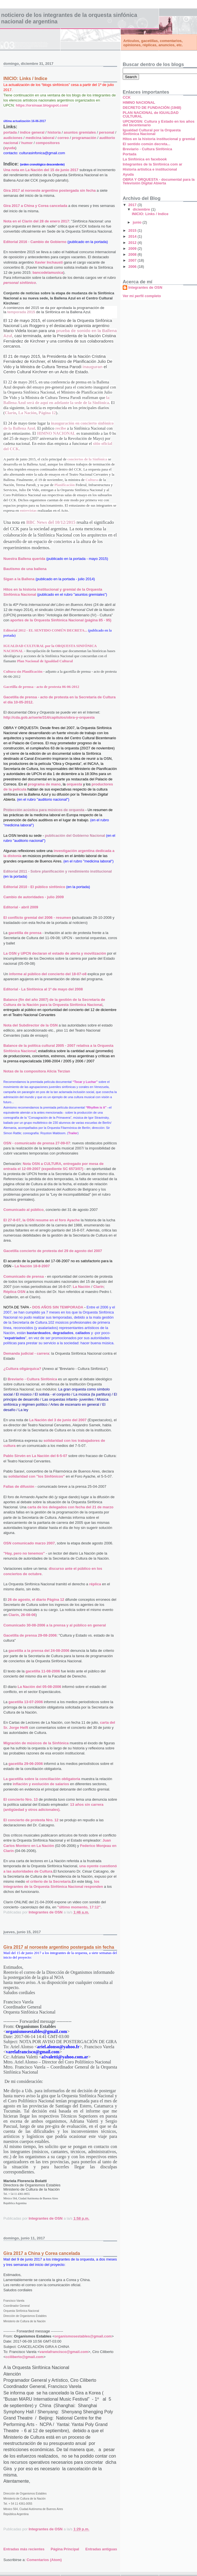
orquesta (74, 784)
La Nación (27, 412)
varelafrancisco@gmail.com (64, 2352)
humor (27, 143)
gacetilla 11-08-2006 (43, 1671)
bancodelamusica (47, 272)
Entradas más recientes (23, 2549)
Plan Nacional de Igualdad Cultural (45, 661)
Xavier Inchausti (49, 262)
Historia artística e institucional (150, 169)
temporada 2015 (21, 312)
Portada (129, 154)
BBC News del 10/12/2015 (50, 522)
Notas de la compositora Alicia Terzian (36, 1071)
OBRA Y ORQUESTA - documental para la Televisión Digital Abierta (158, 181)
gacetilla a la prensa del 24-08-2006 (38, 1650)
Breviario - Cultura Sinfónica (32, 1379)
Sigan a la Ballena (19, 579)
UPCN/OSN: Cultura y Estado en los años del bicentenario (158, 123)
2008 (133, 254)
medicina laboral (40, 138)
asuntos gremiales (80, 132)
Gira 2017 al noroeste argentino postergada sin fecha (49, 190)
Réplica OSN (14, 1292)
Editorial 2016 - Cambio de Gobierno (34, 242)
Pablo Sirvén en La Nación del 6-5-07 (35, 1456)
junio (138, 222)
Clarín (10, 412)
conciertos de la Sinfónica (87, 459)
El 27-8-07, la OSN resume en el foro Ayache (41, 1220)
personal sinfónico (19, 283)
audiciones (13, 138)
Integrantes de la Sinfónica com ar (152, 164)
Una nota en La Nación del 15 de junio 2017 (41, 170)
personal (106, 132)
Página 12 (47, 412)
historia (54, 132)
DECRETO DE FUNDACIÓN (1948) (152, 107)
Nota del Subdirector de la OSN (30, 1025)
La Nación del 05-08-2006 (39, 1687)
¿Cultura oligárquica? (22, 1369)
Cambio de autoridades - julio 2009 (33, 897)
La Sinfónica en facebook (145, 159)
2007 (133, 260)
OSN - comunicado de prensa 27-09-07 (36, 1143)
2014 (133, 236)
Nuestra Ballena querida (24, 559)
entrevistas (28, 510)
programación (84, 138)
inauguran (91, 367)
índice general (32, 132)
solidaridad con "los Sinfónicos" (36, 1476)
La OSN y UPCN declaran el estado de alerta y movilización (54, 953)
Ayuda (128, 174)
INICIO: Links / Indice (25, 78)
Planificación (64, 485)
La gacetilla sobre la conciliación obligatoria (41, 1779)
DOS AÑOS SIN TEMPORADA (57, 1307)
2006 (133, 266)
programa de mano (44, 784)
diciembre (142, 209)
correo (63, 138)
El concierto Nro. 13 (20, 1799)
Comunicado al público (23, 1210)
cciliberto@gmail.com (25, 2357)
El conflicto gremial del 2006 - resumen (37, 917)
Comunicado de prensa (23, 1276)
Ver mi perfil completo (142, 296)
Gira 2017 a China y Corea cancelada (35, 206)
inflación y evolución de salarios (41, 1784)
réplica (95, 1584)
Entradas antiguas (101, 2549)
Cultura (92, 480)
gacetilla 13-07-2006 (25, 1702)
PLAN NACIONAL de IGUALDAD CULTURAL (150, 114)
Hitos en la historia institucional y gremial (159, 139)
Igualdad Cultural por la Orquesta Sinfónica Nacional (152, 132)
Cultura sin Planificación (22, 671)
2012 (133, 242)
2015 (133, 230)
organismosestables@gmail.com (83, 2336)
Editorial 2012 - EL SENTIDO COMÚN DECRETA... (45, 630)
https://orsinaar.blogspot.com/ (42, 105)
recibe (60, 428)
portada (10, 132)
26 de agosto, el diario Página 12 (36, 1599)
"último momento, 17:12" (79, 1907)
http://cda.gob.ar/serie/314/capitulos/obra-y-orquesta (49, 717)
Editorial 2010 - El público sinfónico (34, 887)
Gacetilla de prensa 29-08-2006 (30, 1635)
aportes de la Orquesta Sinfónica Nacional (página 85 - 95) (60, 620)
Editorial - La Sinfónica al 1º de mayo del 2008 (43, 989)
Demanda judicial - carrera (26, 1353)
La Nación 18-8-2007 (32, 1266)
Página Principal (65, 2549)
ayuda (10, 148)
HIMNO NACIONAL (56, 433)
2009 (133, 248)
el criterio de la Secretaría (48, 1881)
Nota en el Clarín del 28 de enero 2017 (36, 221)
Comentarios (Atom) (44, 2560)
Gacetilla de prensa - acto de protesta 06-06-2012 (41, 687)
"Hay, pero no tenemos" (24, 1553)
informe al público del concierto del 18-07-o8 (47, 974)
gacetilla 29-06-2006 (25, 1764)
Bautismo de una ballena (24, 569)
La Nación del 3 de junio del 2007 (58, 1420)
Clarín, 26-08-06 (21, 1615)
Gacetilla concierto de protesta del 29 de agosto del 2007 (52, 1251)
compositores (48, 143)
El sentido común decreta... (146, 144)
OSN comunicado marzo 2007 (29, 1543)
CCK (127, 97)
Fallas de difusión (18, 1486)
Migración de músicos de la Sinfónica (36, 1743)
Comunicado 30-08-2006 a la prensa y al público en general (54, 1625)
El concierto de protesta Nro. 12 (31, 1820)
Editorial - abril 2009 (20, 907)
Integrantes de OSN (145, 287)
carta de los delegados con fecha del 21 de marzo (70, 1507)
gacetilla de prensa (24, 933)
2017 (133, 205)
